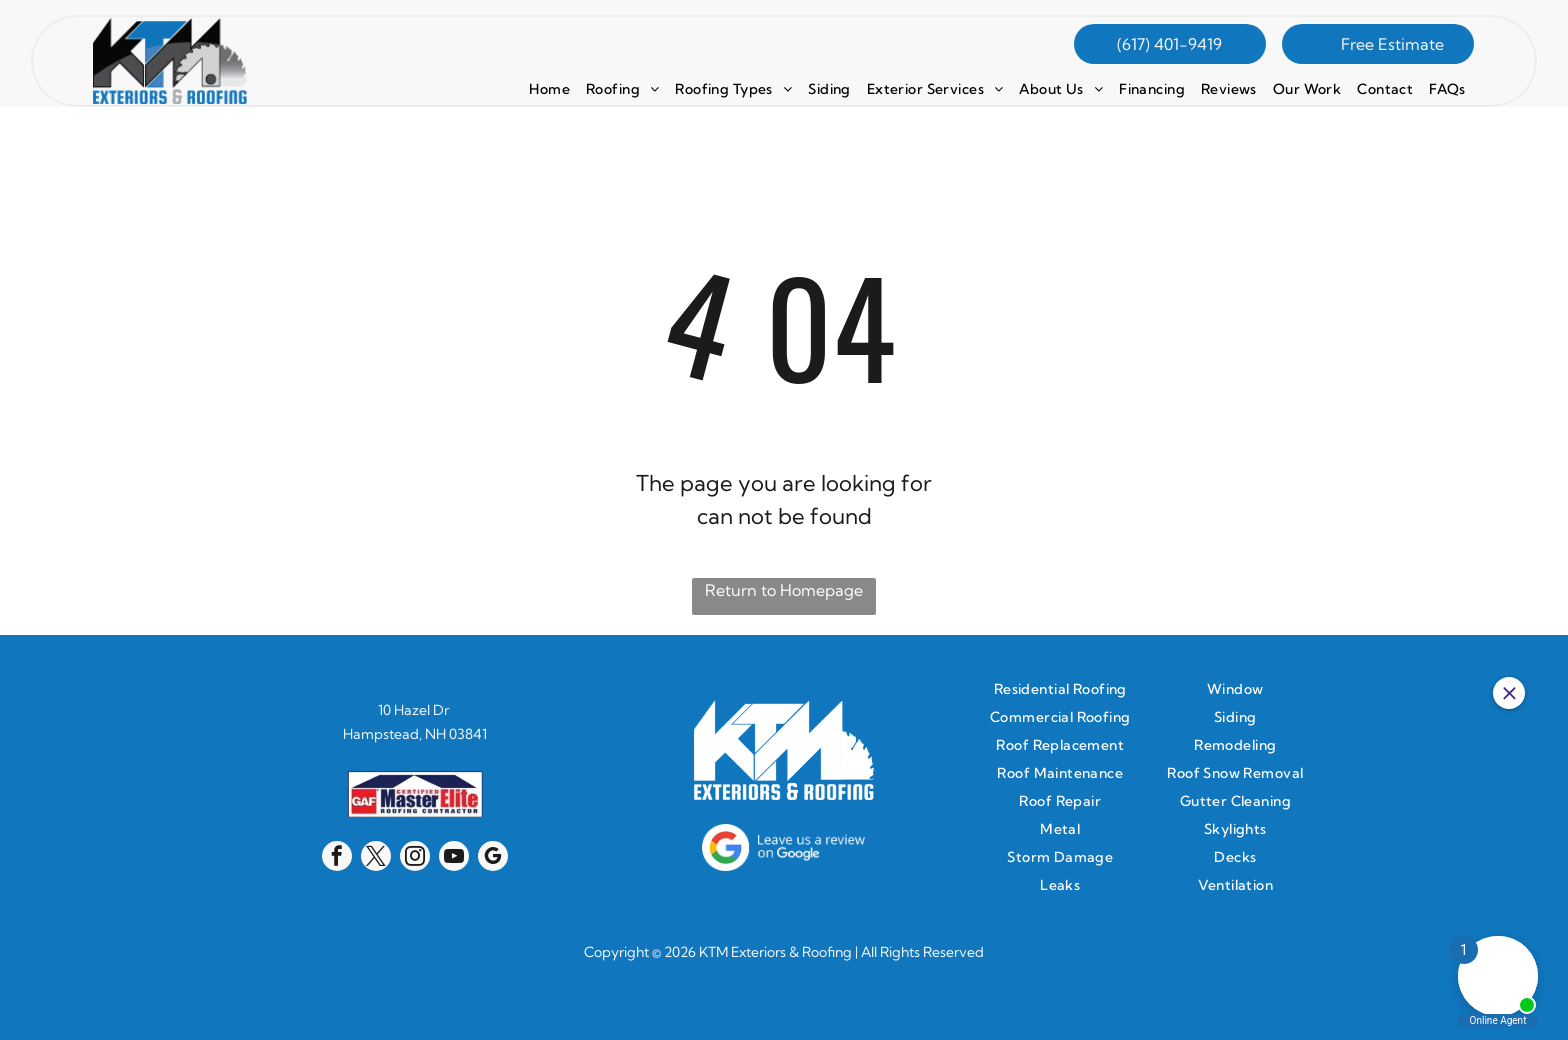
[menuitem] (549, 89)
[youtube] (454, 858)
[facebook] (337, 858)
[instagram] (415, 858)
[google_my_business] (493, 858)
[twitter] (376, 858)
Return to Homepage (784, 590)
